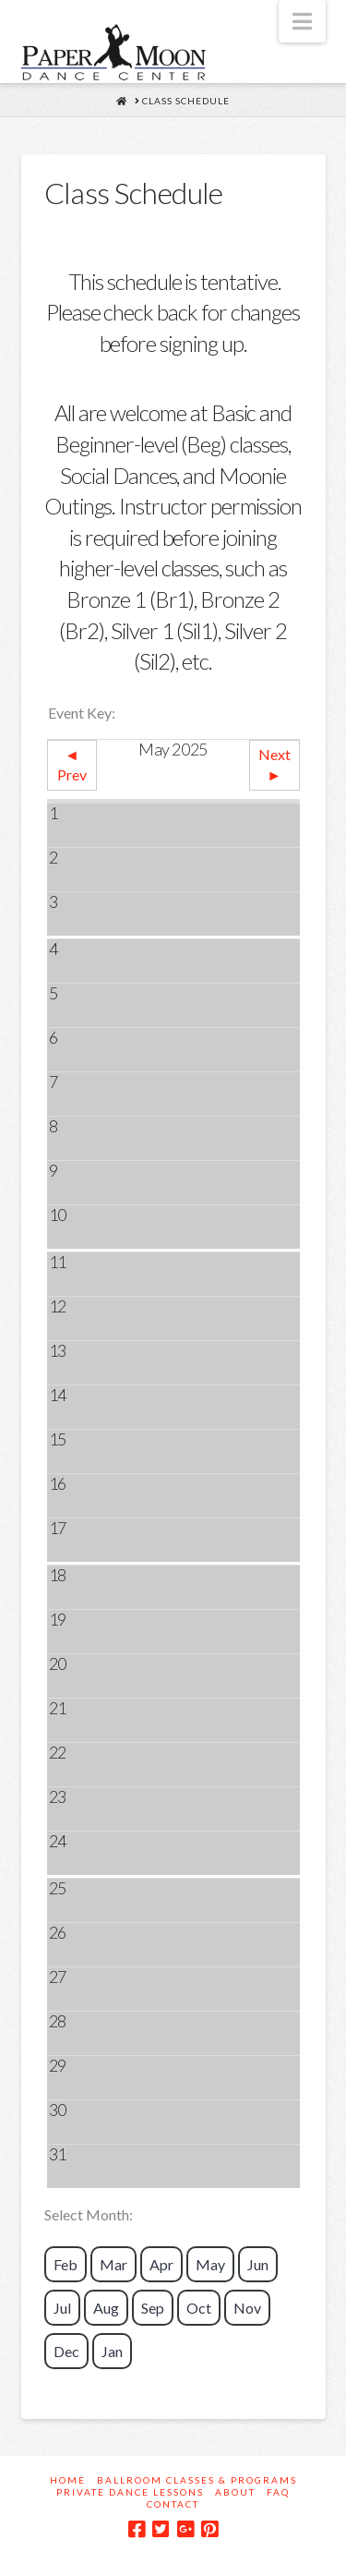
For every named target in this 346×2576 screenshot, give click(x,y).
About (235, 2491)
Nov (247, 2307)
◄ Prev (72, 764)
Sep (152, 2307)
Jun (257, 2264)
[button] (302, 21)
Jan (112, 2351)
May (210, 2264)
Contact (173, 2503)
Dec (66, 2351)
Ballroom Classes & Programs (197, 2479)
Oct (198, 2307)
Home (68, 2479)
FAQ (278, 2491)
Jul (62, 2307)
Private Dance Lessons (130, 2491)
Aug (106, 2307)
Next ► (274, 764)
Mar (113, 2264)
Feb (66, 2264)
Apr (161, 2264)
